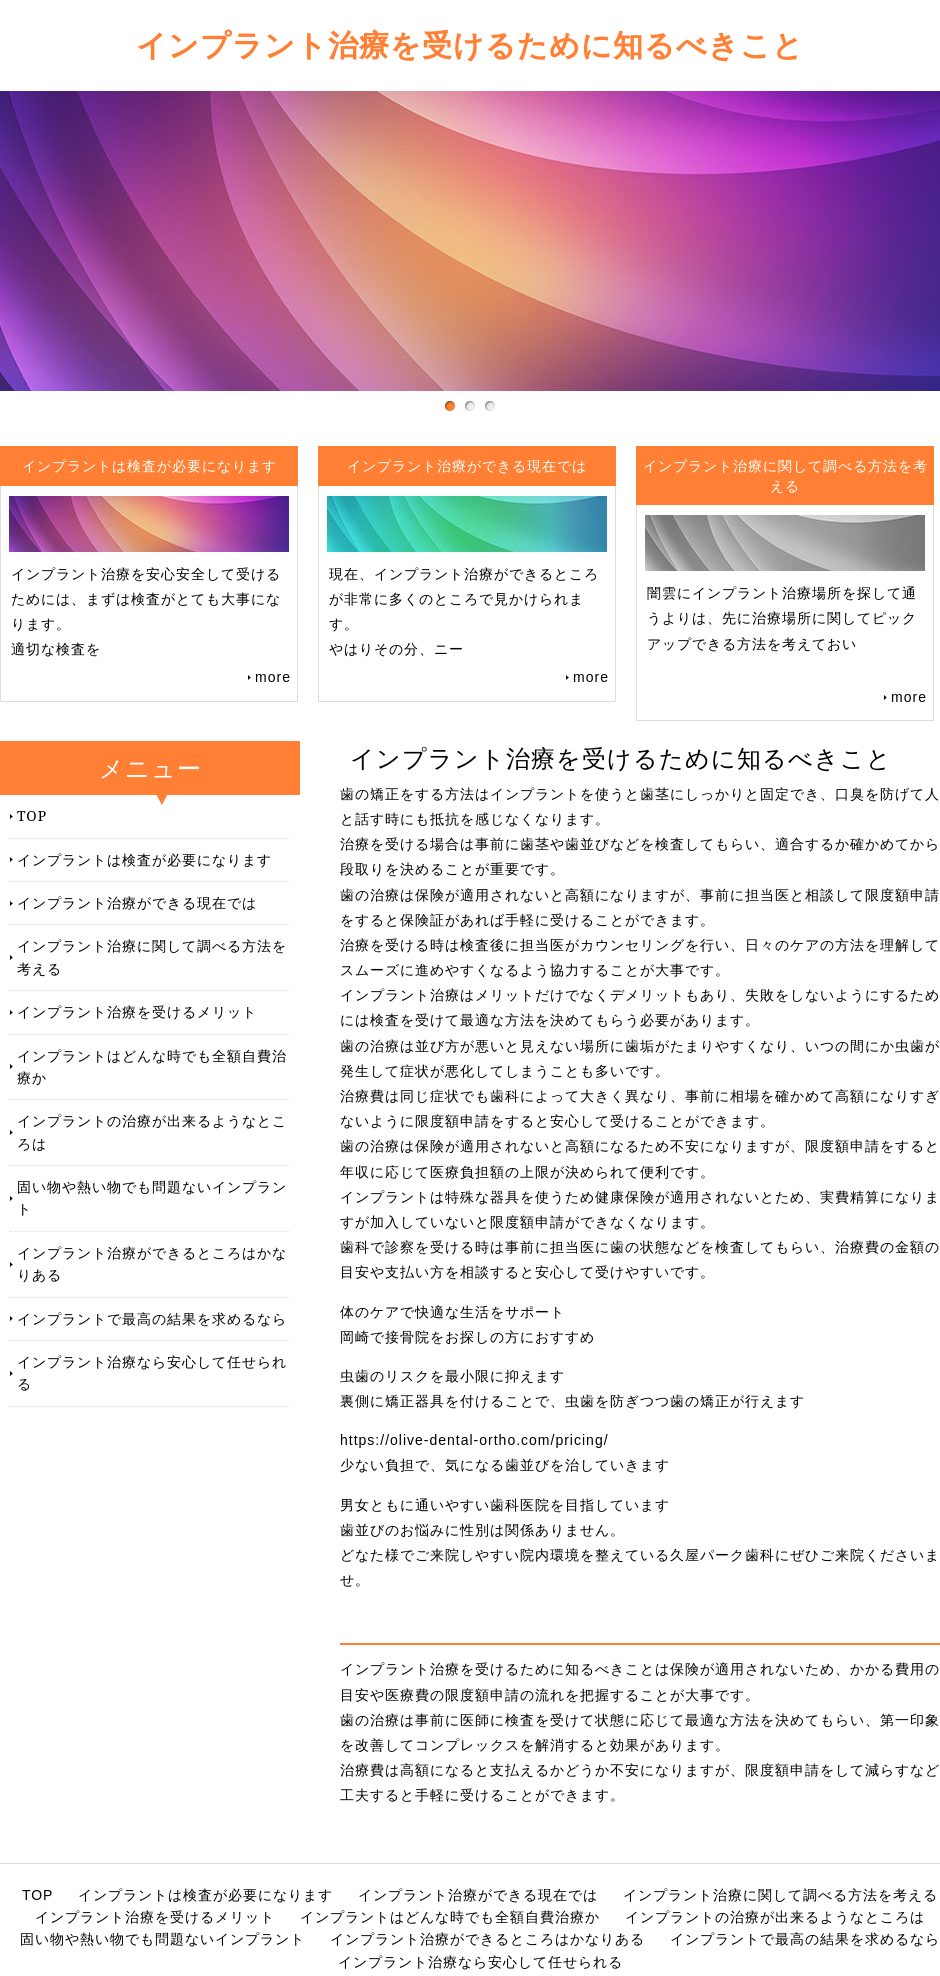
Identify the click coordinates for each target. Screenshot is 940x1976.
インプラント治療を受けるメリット (137, 1011)
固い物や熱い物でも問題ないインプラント (152, 1197)
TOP (32, 815)
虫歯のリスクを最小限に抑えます (452, 1376)
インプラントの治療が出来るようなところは (152, 1131)
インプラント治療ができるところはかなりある (152, 1263)
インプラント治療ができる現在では (137, 902)
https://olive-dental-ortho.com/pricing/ (474, 1440)
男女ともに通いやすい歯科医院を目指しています (505, 1505)
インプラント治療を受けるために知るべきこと (470, 44)
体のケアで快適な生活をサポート (452, 1312)
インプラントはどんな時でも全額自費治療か (152, 1066)
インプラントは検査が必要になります (144, 859)
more (273, 677)
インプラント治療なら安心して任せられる (152, 1372)
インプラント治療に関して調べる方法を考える (152, 956)
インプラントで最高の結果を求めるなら (152, 1318)
